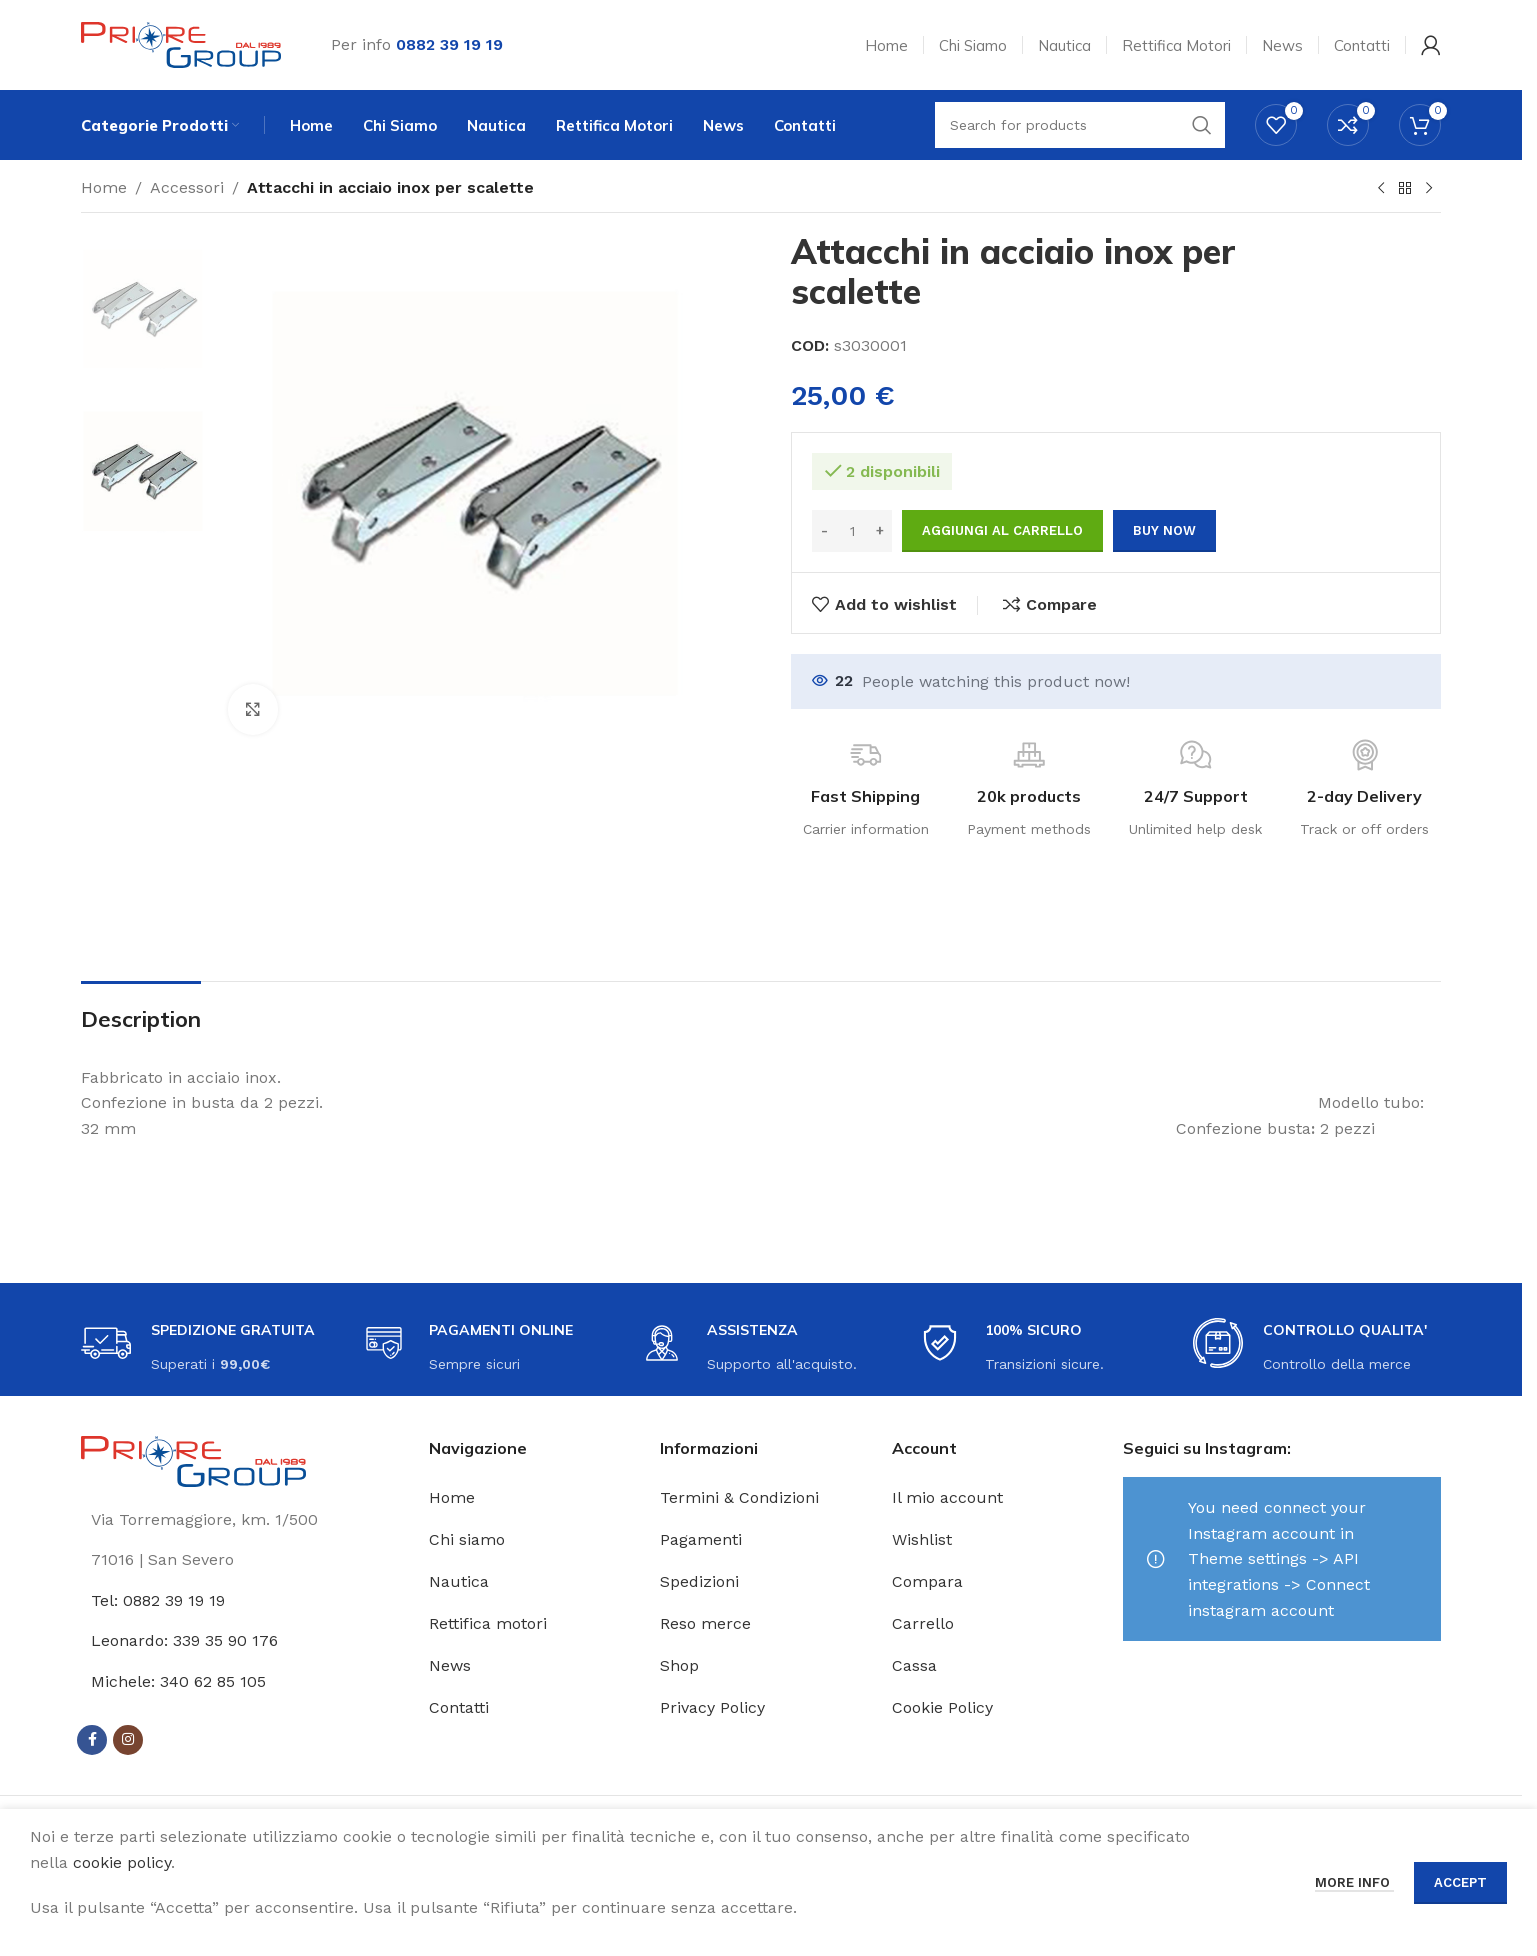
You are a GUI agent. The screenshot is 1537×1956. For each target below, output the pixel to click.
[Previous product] (1381, 189)
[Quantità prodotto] (852, 531)
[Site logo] (181, 43)
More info (1354, 1882)
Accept (1460, 1882)
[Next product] (1429, 189)
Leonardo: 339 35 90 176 (184, 1640)
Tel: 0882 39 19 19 (158, 1600)
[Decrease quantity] (824, 531)
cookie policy (122, 1862)
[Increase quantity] (879, 531)
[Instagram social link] (128, 1740)
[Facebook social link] (92, 1740)
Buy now (1164, 530)
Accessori (187, 187)
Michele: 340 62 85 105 (178, 1681)
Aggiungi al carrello (1002, 530)
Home (104, 187)
